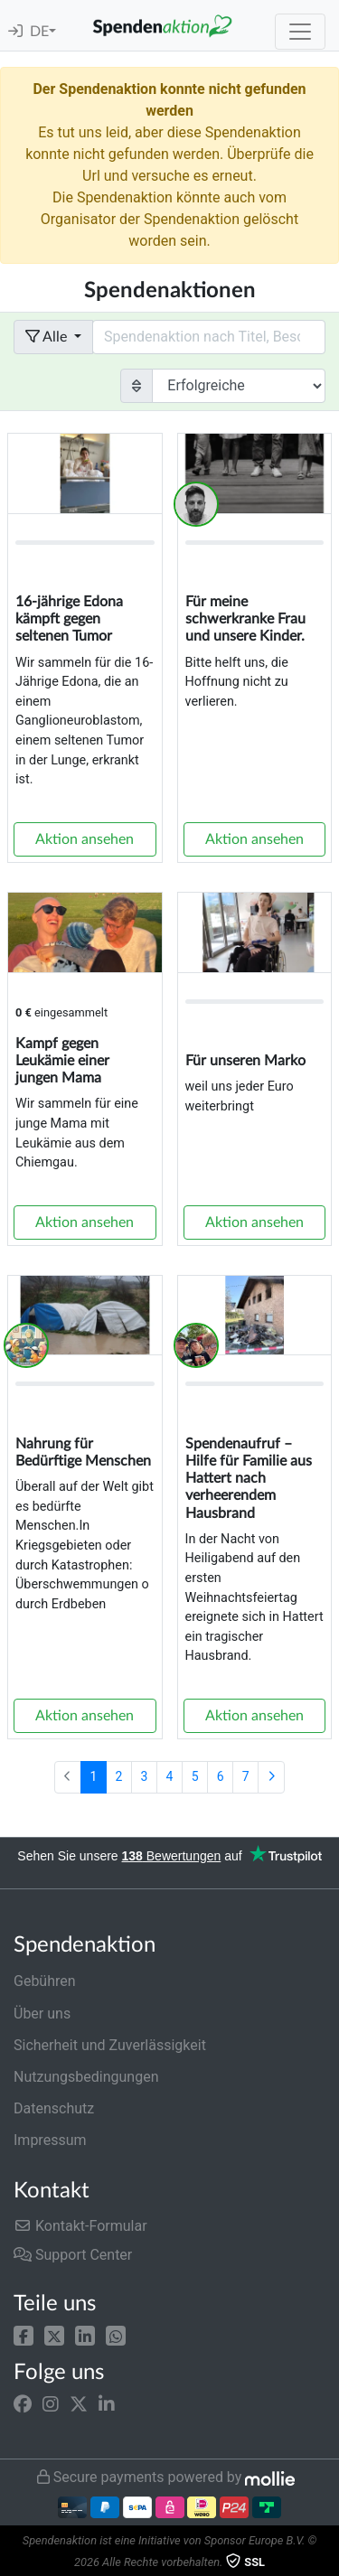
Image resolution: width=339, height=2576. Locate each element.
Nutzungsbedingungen (86, 2076)
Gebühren (45, 1981)
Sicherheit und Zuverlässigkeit (110, 2045)
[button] (23, 2334)
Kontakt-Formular (80, 2225)
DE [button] (39, 31)
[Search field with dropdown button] (208, 337)
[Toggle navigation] (300, 32)
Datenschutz (54, 2108)
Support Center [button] (73, 2254)
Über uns (42, 2013)
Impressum (50, 2140)
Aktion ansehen (84, 839)
